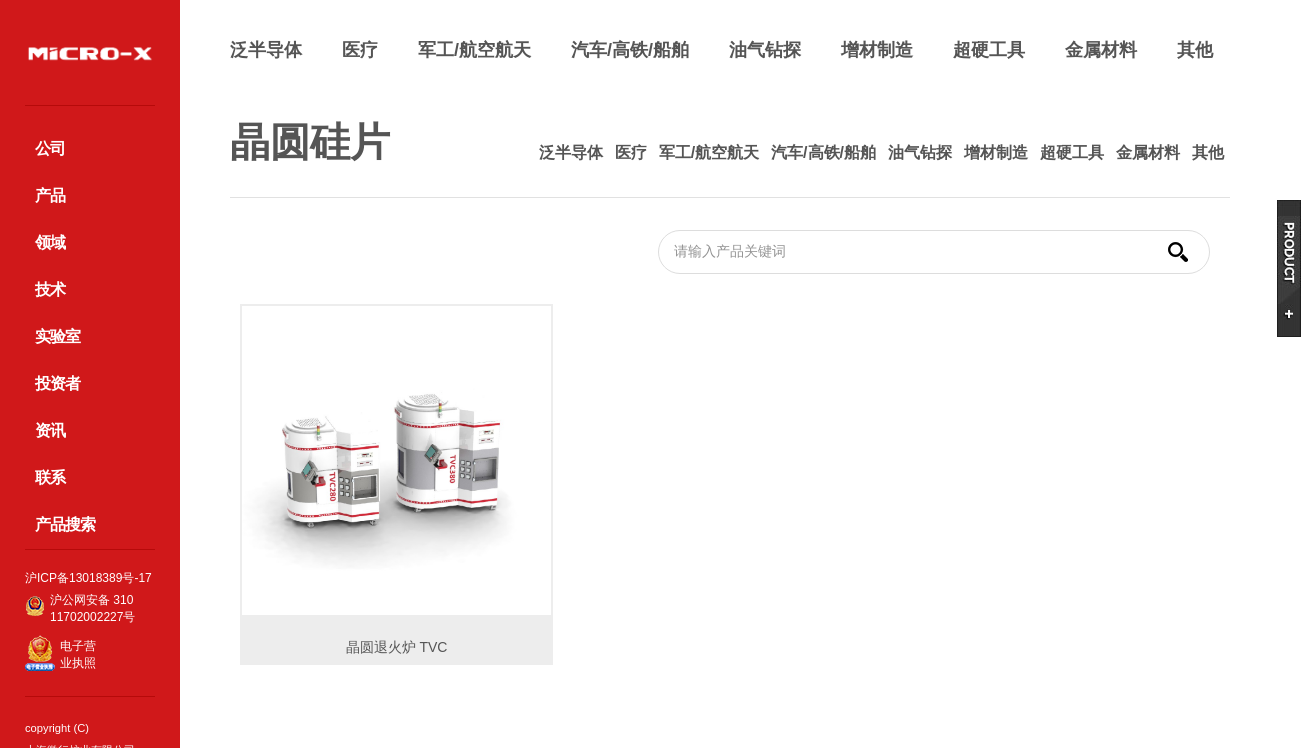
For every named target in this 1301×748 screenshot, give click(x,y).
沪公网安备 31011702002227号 (92, 608)
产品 (50, 195)
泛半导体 (266, 50)
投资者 (57, 383)
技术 (50, 289)
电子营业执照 (78, 654)
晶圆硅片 (310, 142)
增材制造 (877, 50)
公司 (50, 148)
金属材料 (1101, 50)
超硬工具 (989, 50)
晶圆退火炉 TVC (397, 647)
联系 (50, 477)
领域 (50, 242)
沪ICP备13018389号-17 (88, 578)
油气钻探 (765, 50)
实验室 (57, 336)
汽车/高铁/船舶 (630, 50)
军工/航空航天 (474, 50)
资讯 (50, 430)
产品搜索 (65, 524)
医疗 (360, 50)
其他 (1195, 50)
